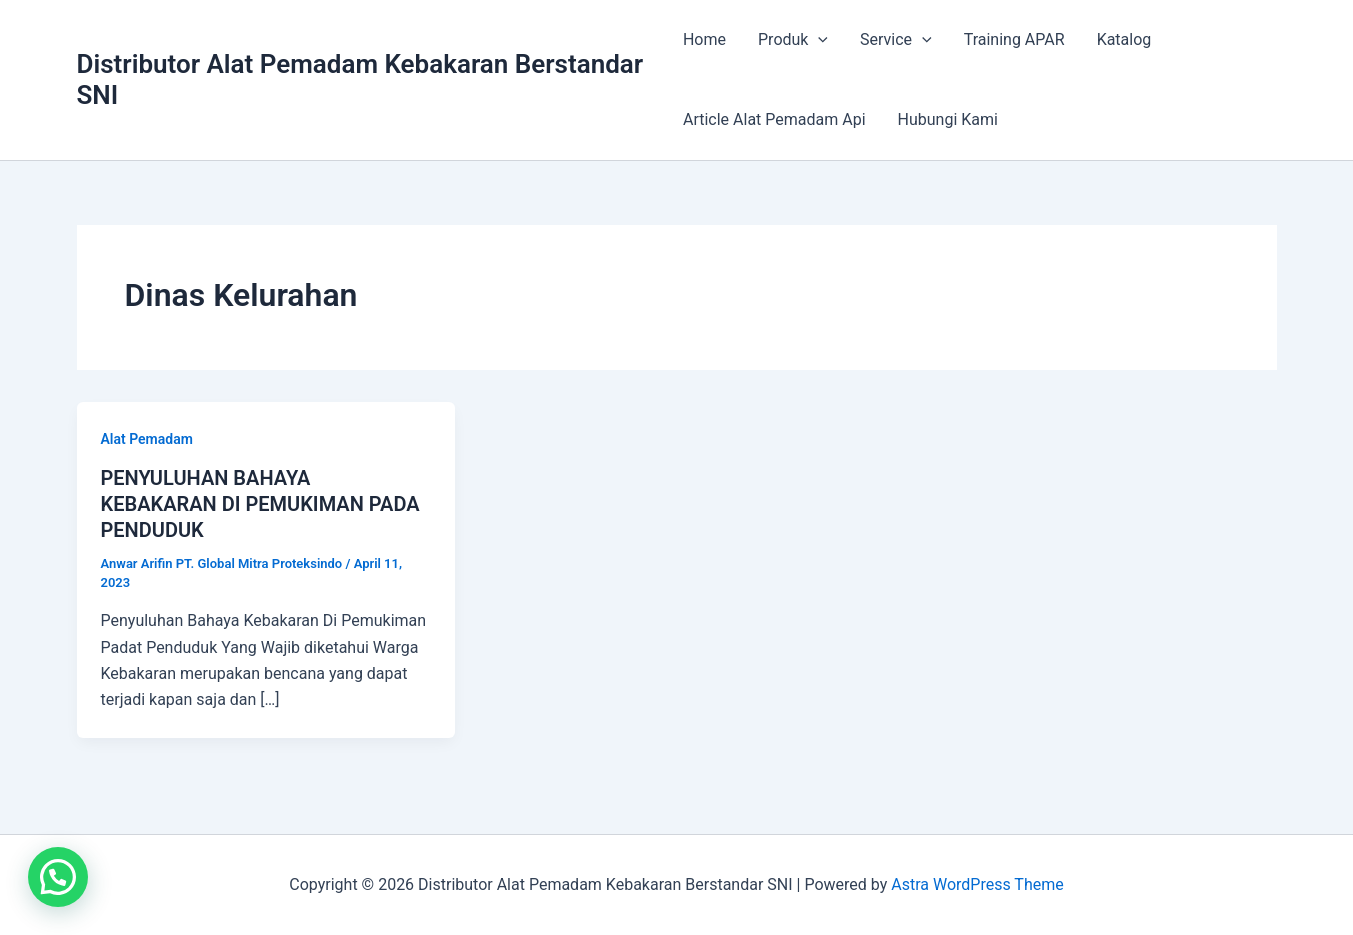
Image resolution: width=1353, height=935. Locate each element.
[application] (818, 40)
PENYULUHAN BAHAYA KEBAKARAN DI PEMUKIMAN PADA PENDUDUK (260, 504)
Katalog (1124, 39)
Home (704, 39)
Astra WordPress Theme (977, 884)
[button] (58, 877)
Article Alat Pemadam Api (774, 119)
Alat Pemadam (147, 439)
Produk (793, 40)
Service (896, 40)
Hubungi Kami (948, 119)
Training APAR (1014, 39)
